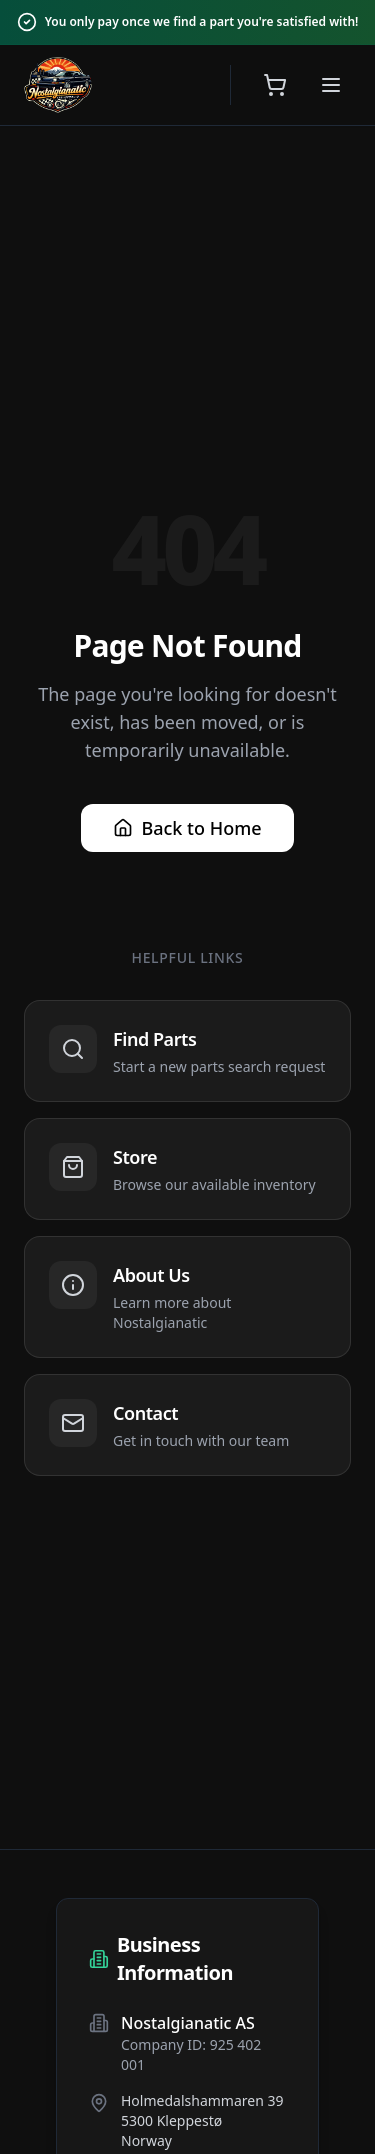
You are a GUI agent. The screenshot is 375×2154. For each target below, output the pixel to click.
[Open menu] (331, 85)
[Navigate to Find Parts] (187, 1051)
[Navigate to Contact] (187, 1425)
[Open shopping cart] (275, 85)
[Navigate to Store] (187, 1169)
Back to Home (187, 828)
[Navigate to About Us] (187, 1297)
